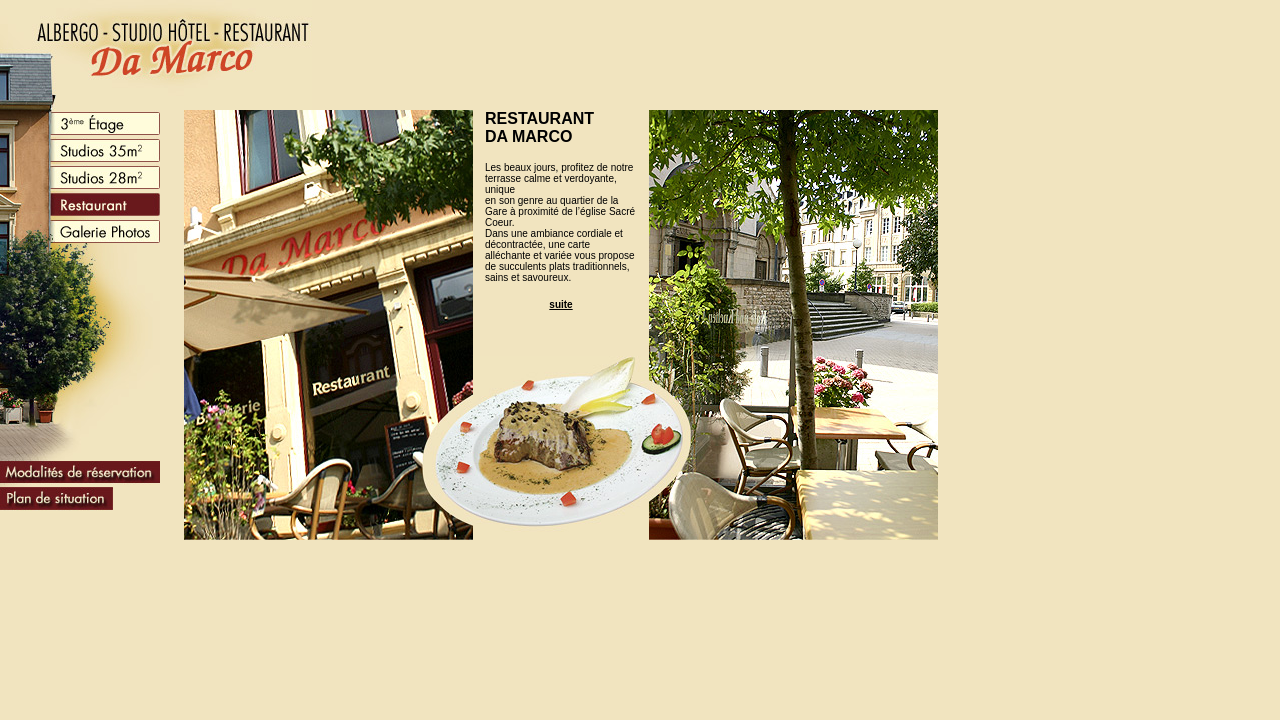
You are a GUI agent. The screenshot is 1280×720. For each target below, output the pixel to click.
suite (560, 304)
